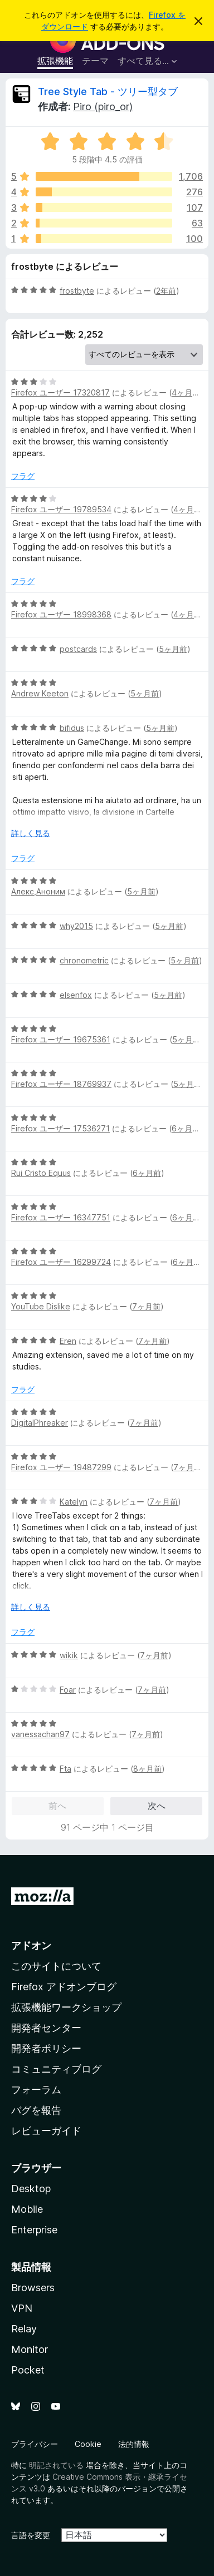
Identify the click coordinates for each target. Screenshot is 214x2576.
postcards (78, 649)
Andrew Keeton (40, 693)
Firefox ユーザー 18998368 (61, 614)
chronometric (84, 960)
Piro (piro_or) (103, 106)
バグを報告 (36, 2110)
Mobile (27, 2209)
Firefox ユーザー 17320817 (60, 392)
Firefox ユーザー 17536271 (60, 1128)
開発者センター (46, 2028)
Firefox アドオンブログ (63, 1986)
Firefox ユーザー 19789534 (61, 509)
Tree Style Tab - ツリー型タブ (108, 91)
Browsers (33, 2287)
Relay (24, 2329)
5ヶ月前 (173, 649)
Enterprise (34, 2230)
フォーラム (36, 2089)
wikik (69, 1655)
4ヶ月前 (186, 392)
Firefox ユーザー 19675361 (60, 1039)
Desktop (31, 2188)
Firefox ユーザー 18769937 (61, 1084)
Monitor (29, 2349)
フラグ (23, 476)
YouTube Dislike (40, 1306)
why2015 (76, 926)
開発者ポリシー (46, 2048)
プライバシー (34, 2444)
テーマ (95, 60)
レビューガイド (46, 2131)
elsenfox (76, 995)
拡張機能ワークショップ (66, 2007)
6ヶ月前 (186, 1128)
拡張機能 (55, 60)
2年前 (166, 290)
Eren (68, 1341)
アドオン (31, 1945)
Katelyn (73, 1501)
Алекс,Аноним (38, 891)
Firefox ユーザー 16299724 (61, 1262)
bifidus (72, 728)
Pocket (28, 2370)
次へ (157, 1805)
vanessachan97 (40, 1734)
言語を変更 (30, 2535)
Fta (65, 1768)
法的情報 (133, 2444)
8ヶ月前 (147, 1768)
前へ (57, 1805)
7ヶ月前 (146, 1306)
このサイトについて (56, 1966)
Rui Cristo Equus (41, 1173)
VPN (21, 2308)
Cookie (88, 2444)
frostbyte (77, 290)
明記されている (56, 2465)
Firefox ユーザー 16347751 (60, 1217)
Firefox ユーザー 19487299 (61, 1467)
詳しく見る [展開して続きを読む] (30, 833)
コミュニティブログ (56, 2069)
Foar (68, 1689)
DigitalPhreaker (39, 1422)
